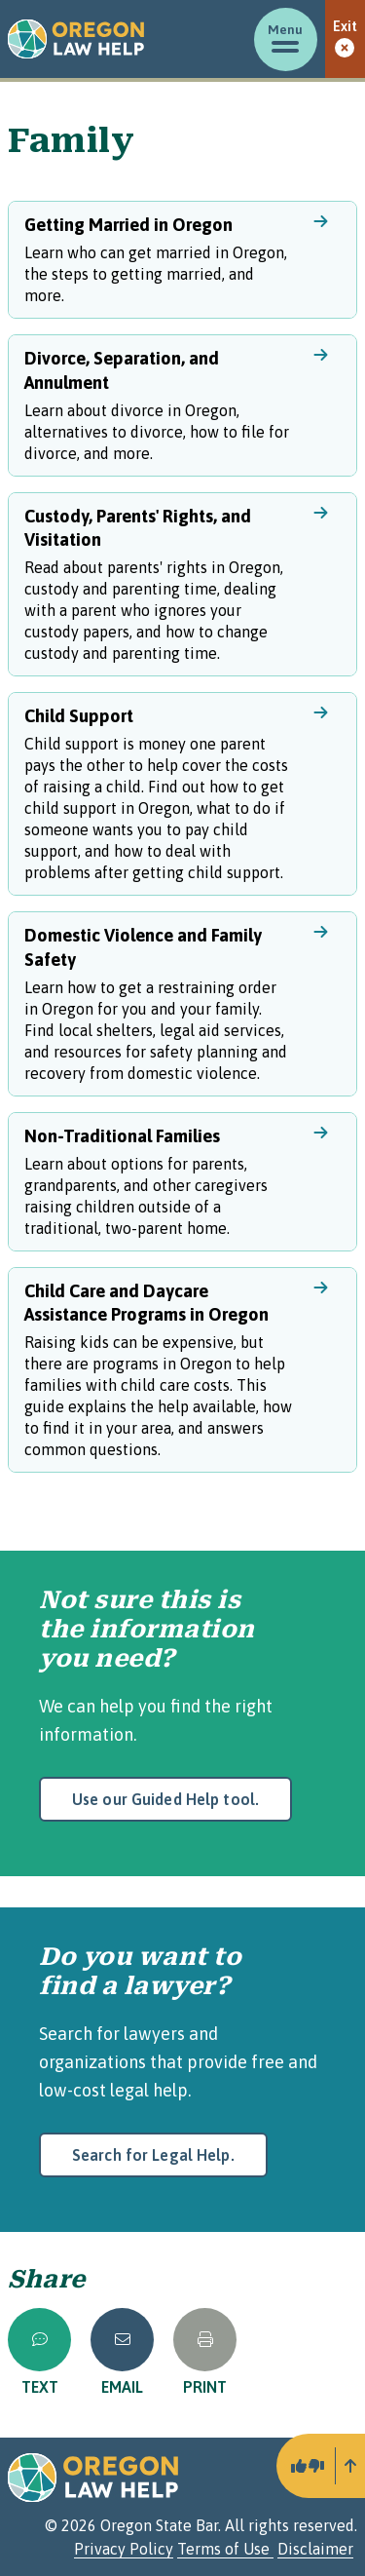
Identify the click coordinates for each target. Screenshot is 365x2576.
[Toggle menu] (285, 39)
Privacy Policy (123, 2548)
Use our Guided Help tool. (165, 1799)
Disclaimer (315, 2548)
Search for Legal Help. (153, 2155)
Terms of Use (225, 2548)
